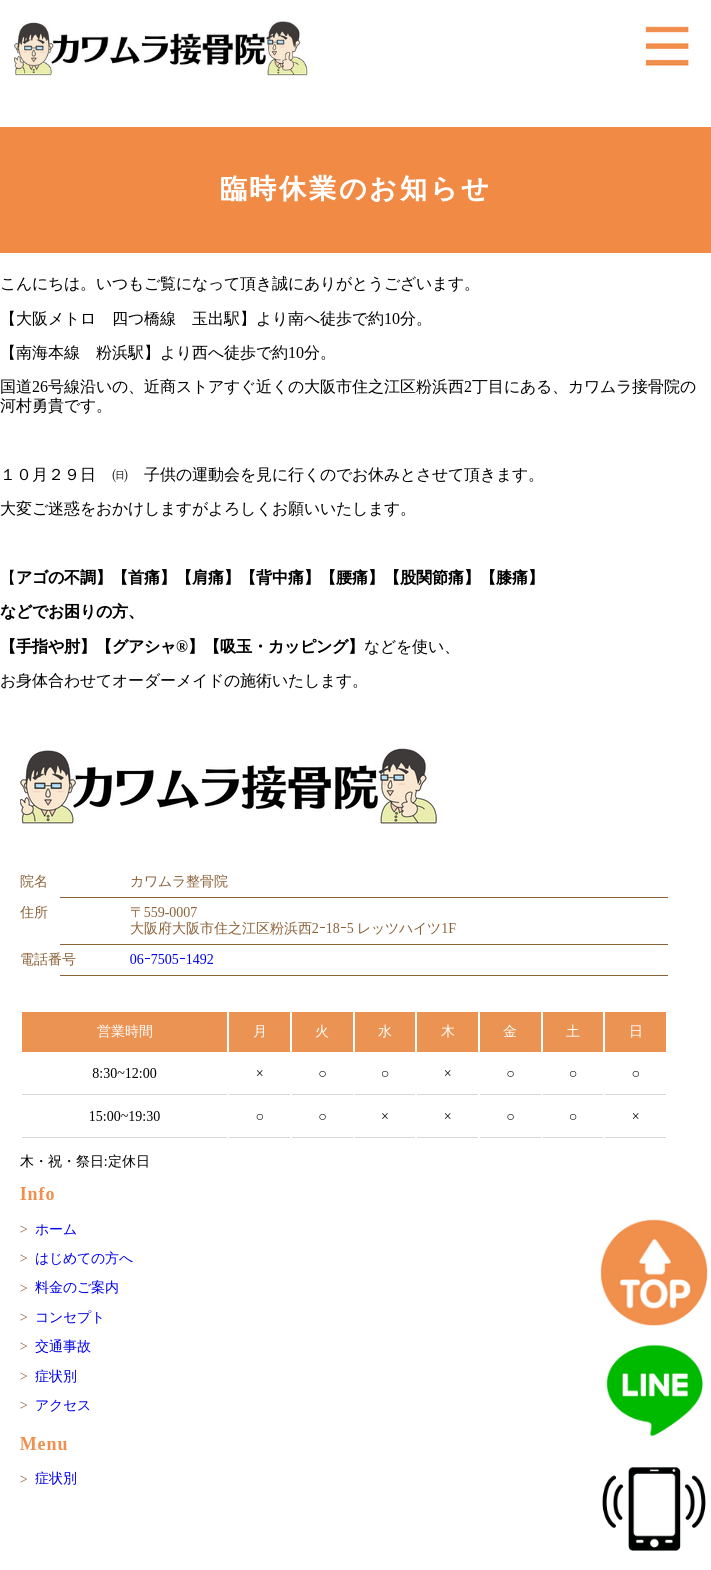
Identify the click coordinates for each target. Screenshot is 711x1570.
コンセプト (70, 1317)
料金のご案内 (77, 1287)
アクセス (63, 1405)
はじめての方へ (84, 1258)
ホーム (56, 1229)
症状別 (56, 1376)
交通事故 (63, 1346)
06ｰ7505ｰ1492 (172, 959)
